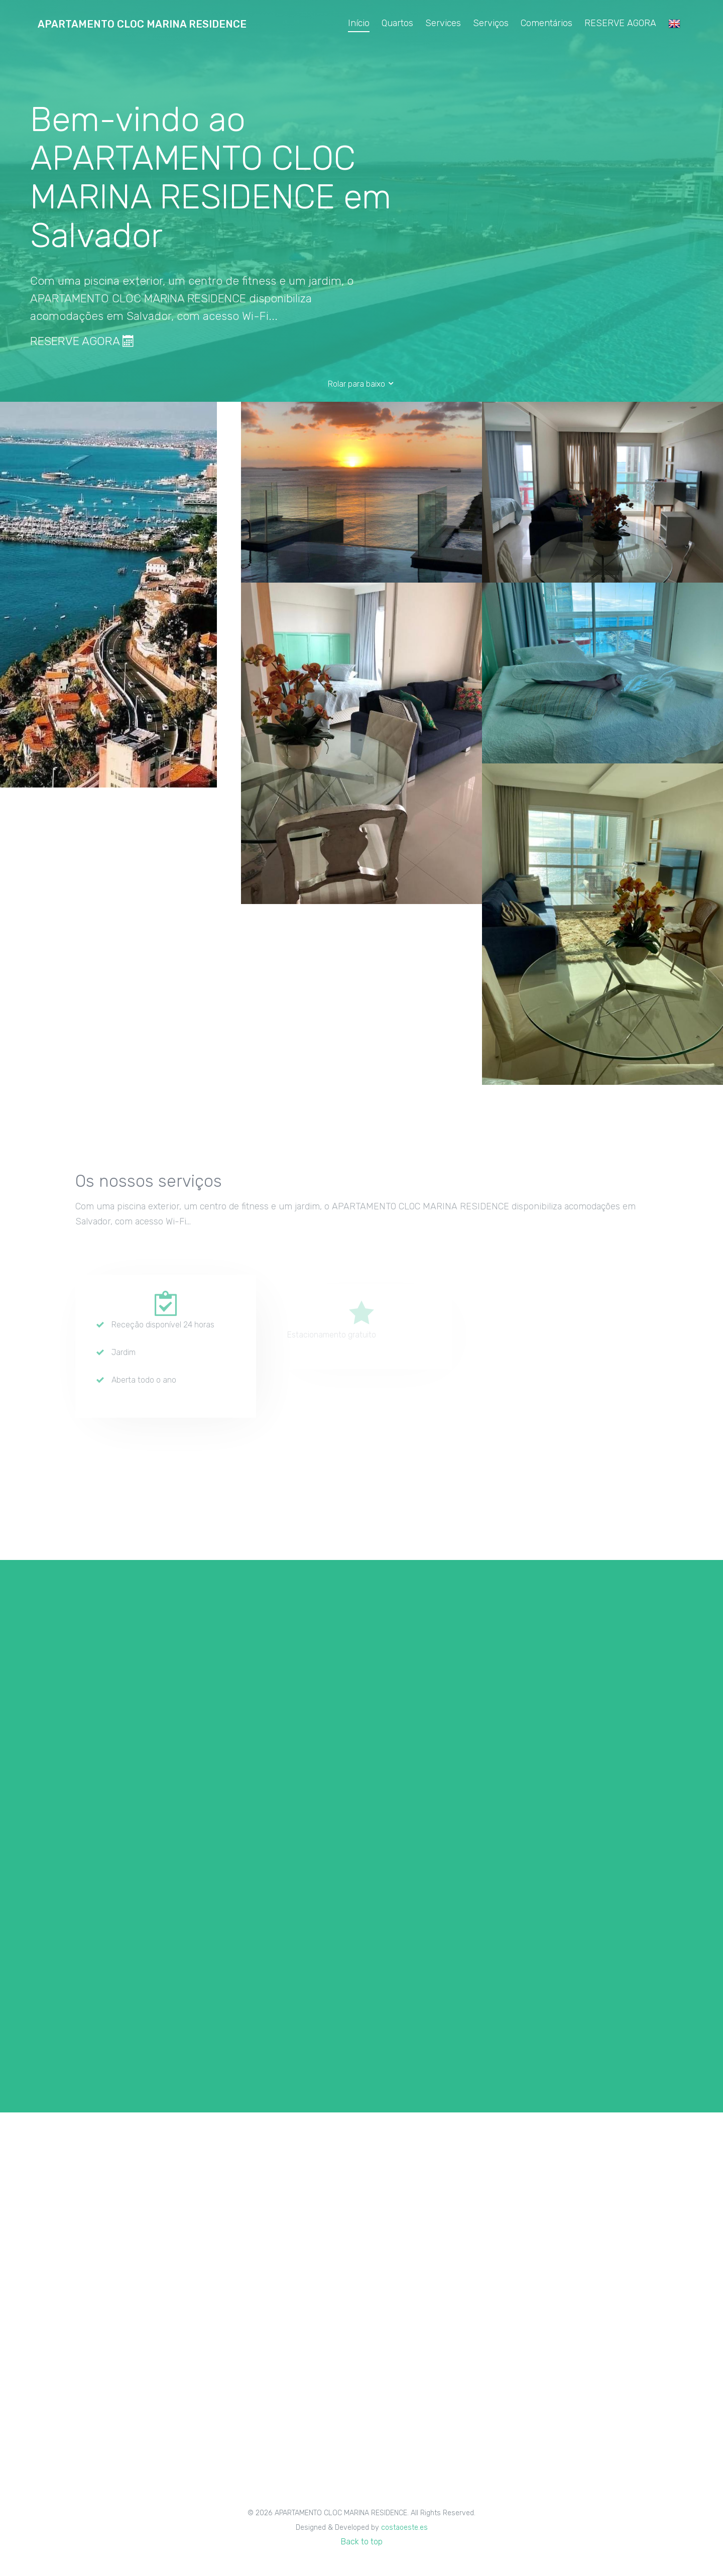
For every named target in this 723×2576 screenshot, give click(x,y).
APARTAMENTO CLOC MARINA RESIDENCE (142, 24)
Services (443, 23)
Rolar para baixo (361, 384)
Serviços (491, 23)
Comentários (546, 23)
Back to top (362, 2541)
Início (359, 23)
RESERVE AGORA (620, 23)
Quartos (397, 23)
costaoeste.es (404, 2527)
